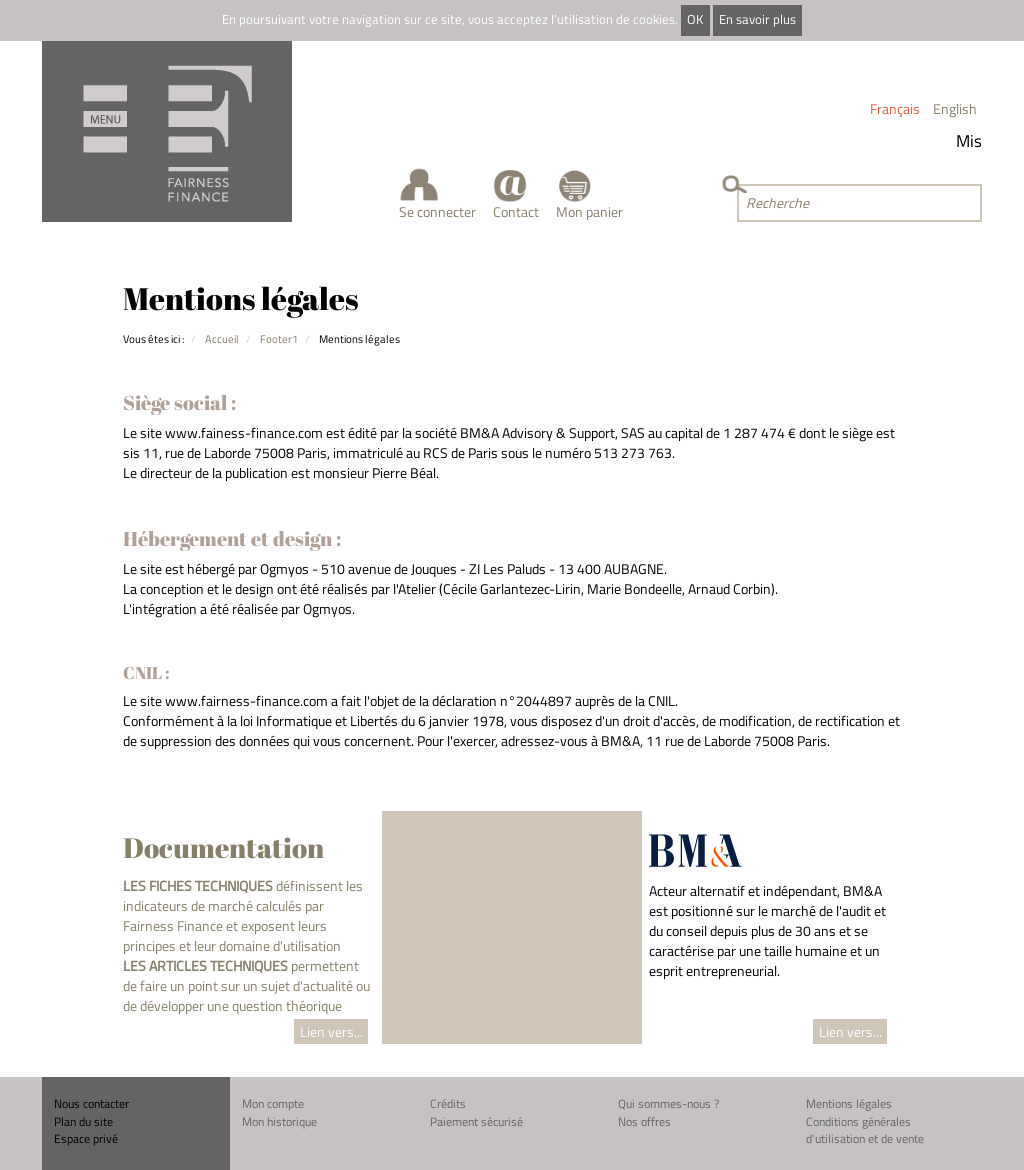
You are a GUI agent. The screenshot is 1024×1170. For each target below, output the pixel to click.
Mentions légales (849, 1103)
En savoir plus (757, 19)
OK (695, 19)
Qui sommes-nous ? (668, 1103)
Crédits (448, 1103)
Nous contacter (91, 1103)
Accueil (222, 338)
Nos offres (644, 1121)
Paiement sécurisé (476, 1121)
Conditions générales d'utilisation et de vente (865, 1130)
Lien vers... (331, 1031)
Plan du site (83, 1121)
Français (895, 108)
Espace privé (86, 1138)
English (955, 108)
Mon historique (279, 1121)
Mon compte (273, 1103)
